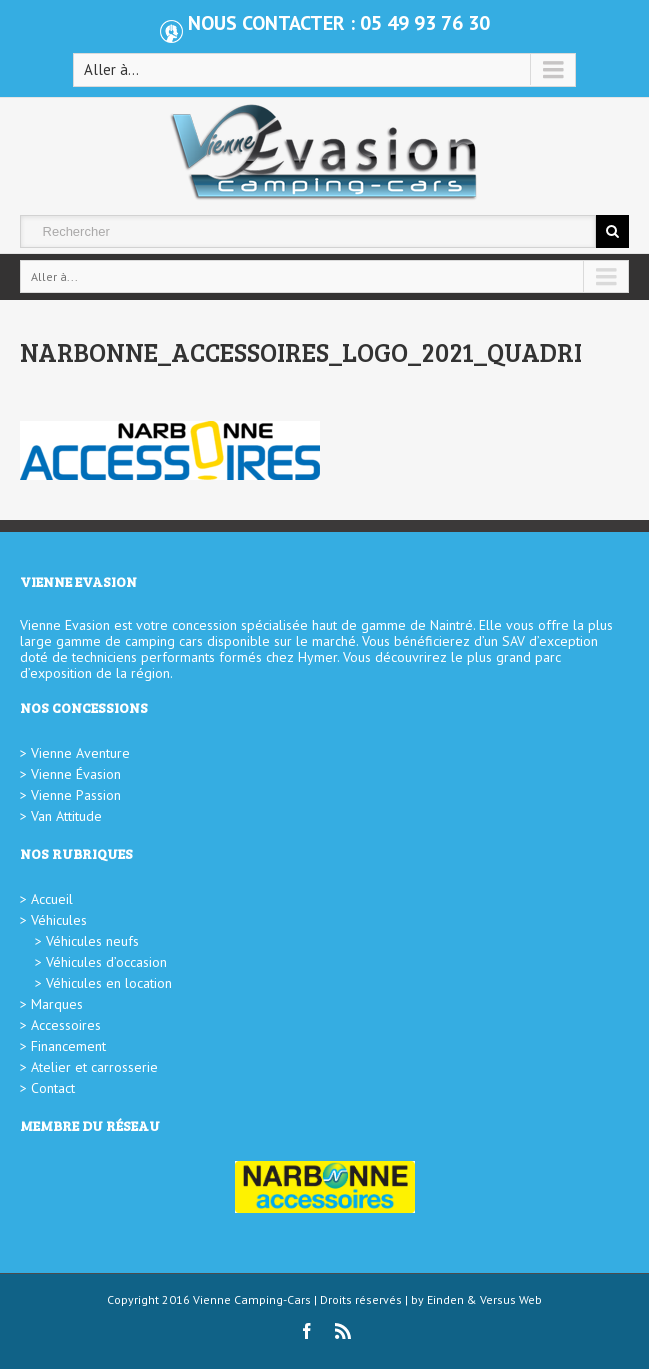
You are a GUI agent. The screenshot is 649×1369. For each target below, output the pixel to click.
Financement (68, 1046)
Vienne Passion (76, 795)
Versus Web (511, 1299)
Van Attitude (66, 816)
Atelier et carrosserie (94, 1067)
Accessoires (66, 1025)
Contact (53, 1088)
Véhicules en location (109, 983)
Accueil (52, 899)
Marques (57, 1004)
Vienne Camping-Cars (252, 1299)
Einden (445, 1299)
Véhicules (59, 920)
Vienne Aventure (80, 753)
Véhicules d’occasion (106, 962)
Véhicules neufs (92, 941)
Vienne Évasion (76, 774)
